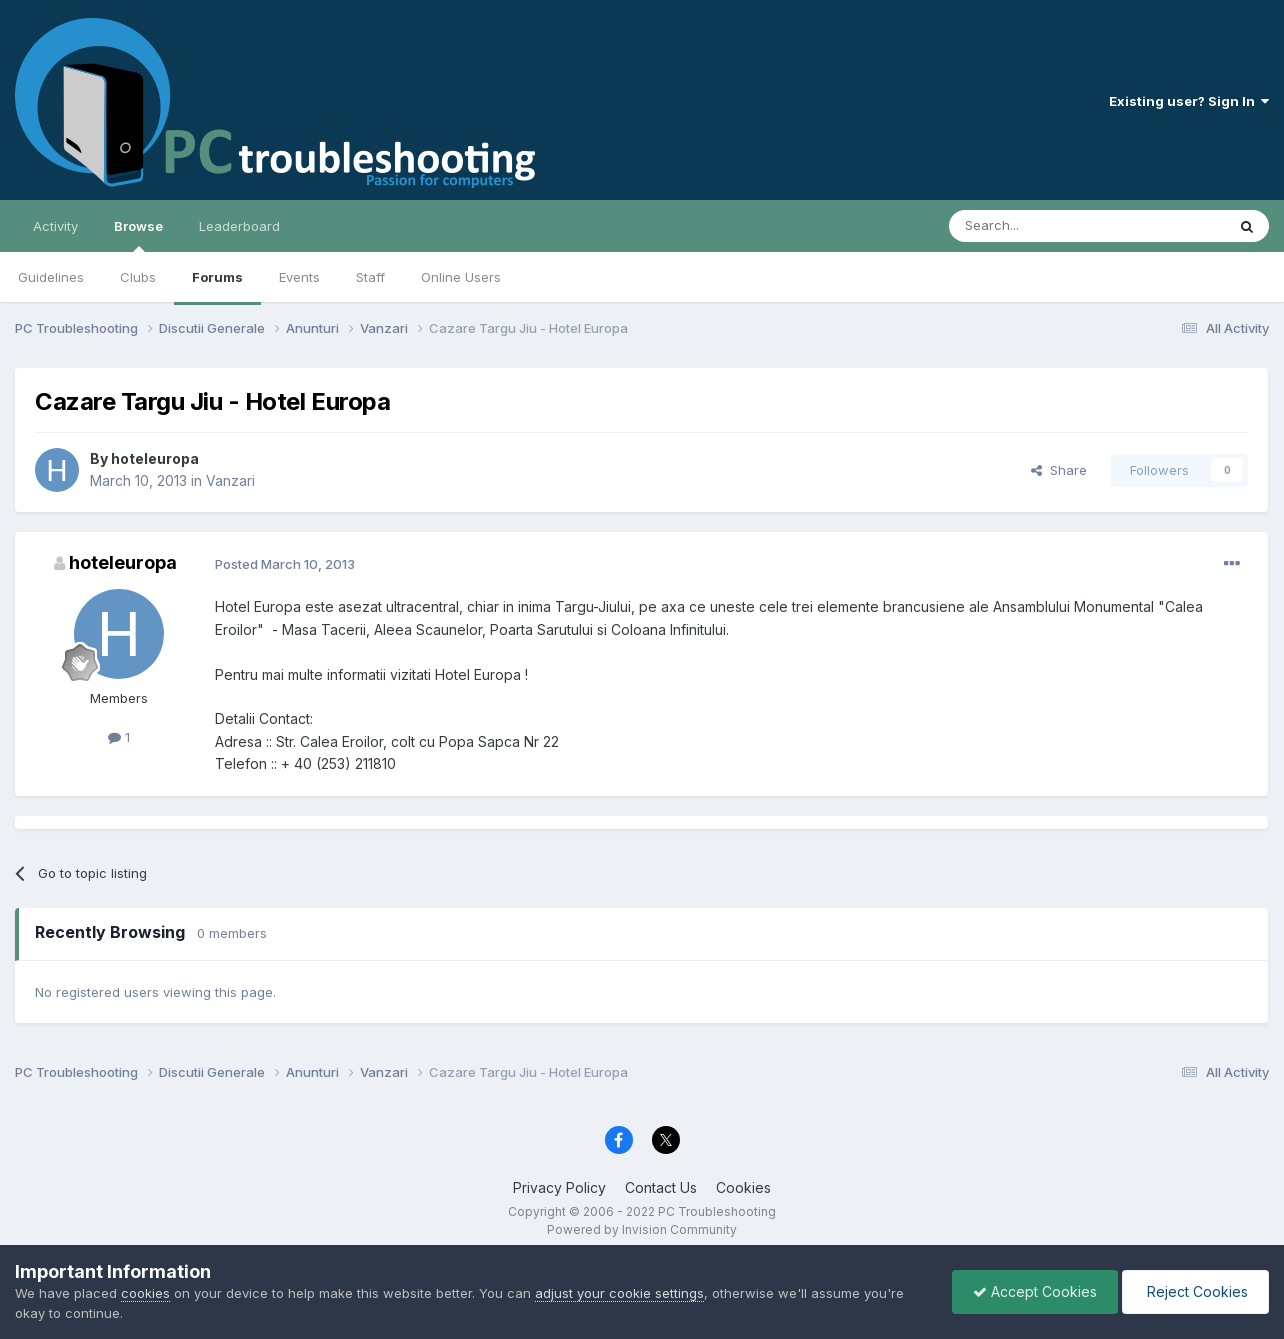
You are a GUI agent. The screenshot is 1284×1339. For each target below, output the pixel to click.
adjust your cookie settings (619, 1293)
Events (299, 277)
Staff (370, 277)
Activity (55, 226)
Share (1059, 470)
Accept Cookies (1035, 1291)
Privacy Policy (559, 1187)
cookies (145, 1293)
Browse (138, 235)
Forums (217, 277)
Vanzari (230, 480)
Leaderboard (239, 226)
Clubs (138, 277)
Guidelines (51, 277)
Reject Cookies (1195, 1291)
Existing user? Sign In (1189, 101)
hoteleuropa (155, 458)
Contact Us (661, 1187)
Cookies (743, 1187)
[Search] (1036, 226)
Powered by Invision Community (642, 1229)
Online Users (461, 277)
